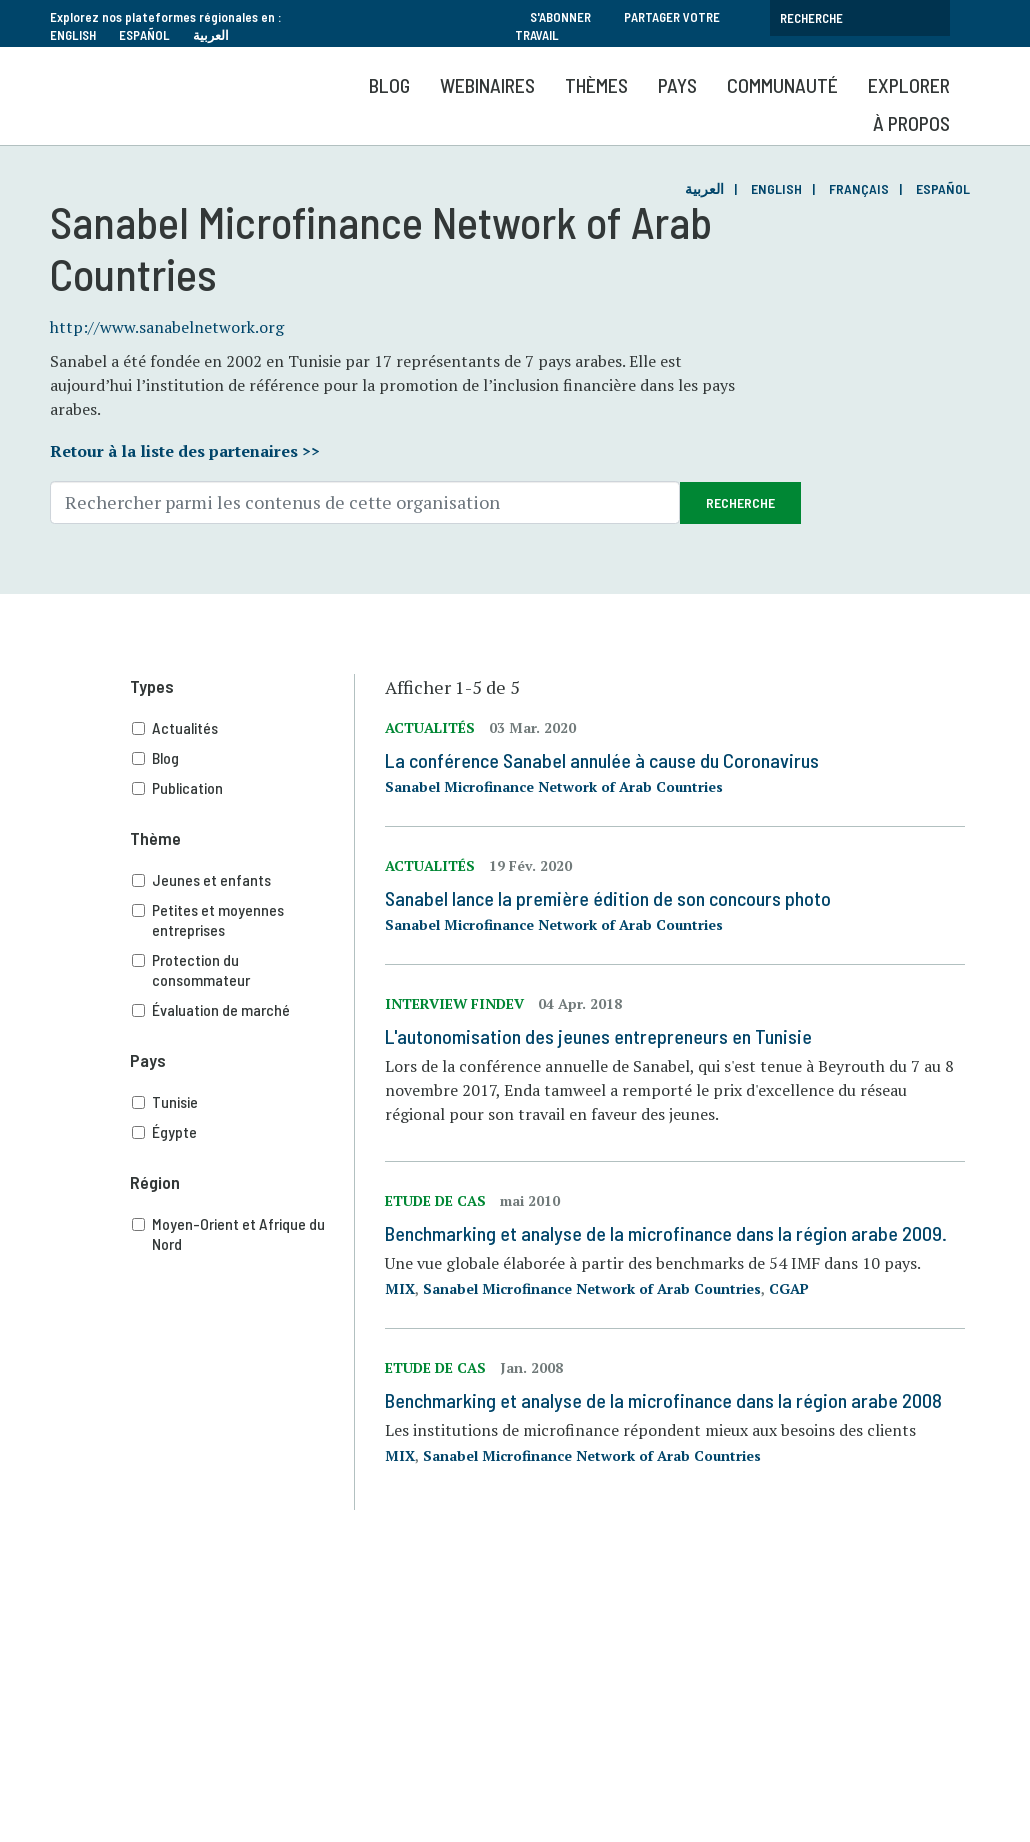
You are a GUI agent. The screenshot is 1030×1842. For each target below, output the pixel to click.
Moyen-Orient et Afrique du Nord (243, 1234)
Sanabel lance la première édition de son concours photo (608, 898)
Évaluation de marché (243, 1010)
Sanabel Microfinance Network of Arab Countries (554, 786)
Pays (677, 85)
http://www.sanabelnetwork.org (167, 327)
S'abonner (560, 17)
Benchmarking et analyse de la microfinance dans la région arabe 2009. (666, 1233)
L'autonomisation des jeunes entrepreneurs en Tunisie (598, 1036)
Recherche (740, 502)
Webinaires (487, 85)
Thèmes (596, 85)
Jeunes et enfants (243, 880)
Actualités (243, 728)
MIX (400, 1288)
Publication (243, 788)
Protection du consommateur (243, 970)
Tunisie (243, 1102)
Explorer (909, 85)
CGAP (789, 1288)
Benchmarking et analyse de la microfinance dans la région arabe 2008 (663, 1400)
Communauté (782, 85)
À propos (911, 123)
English (73, 35)
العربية (211, 35)
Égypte (243, 1132)
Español (144, 35)
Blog (389, 85)
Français (859, 188)
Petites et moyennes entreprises (243, 920)
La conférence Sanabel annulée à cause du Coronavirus (602, 760)
